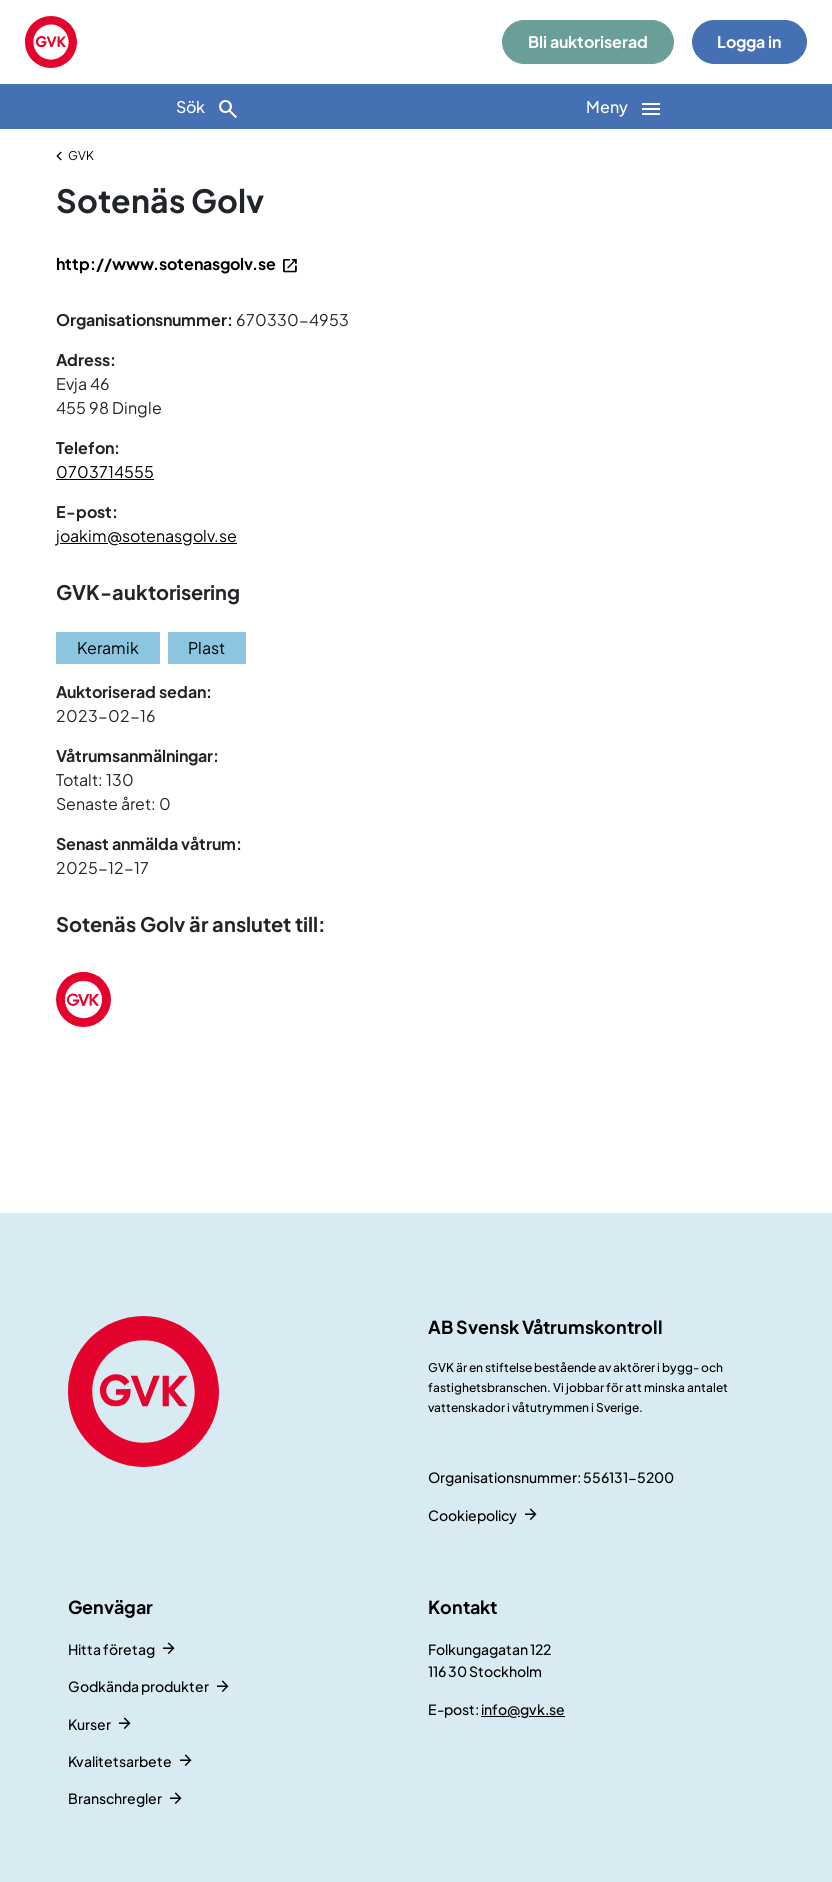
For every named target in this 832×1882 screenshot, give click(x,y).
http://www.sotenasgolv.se (166, 263)
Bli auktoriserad (588, 41)
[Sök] (208, 106)
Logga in (749, 41)
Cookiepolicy (472, 1515)
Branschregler (115, 1798)
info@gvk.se (523, 1709)
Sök (208, 108)
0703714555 (105, 471)
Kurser (89, 1724)
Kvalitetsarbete (120, 1761)
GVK (81, 155)
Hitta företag (111, 1649)
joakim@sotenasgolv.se (146, 535)
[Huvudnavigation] (624, 106)
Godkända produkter (138, 1686)
